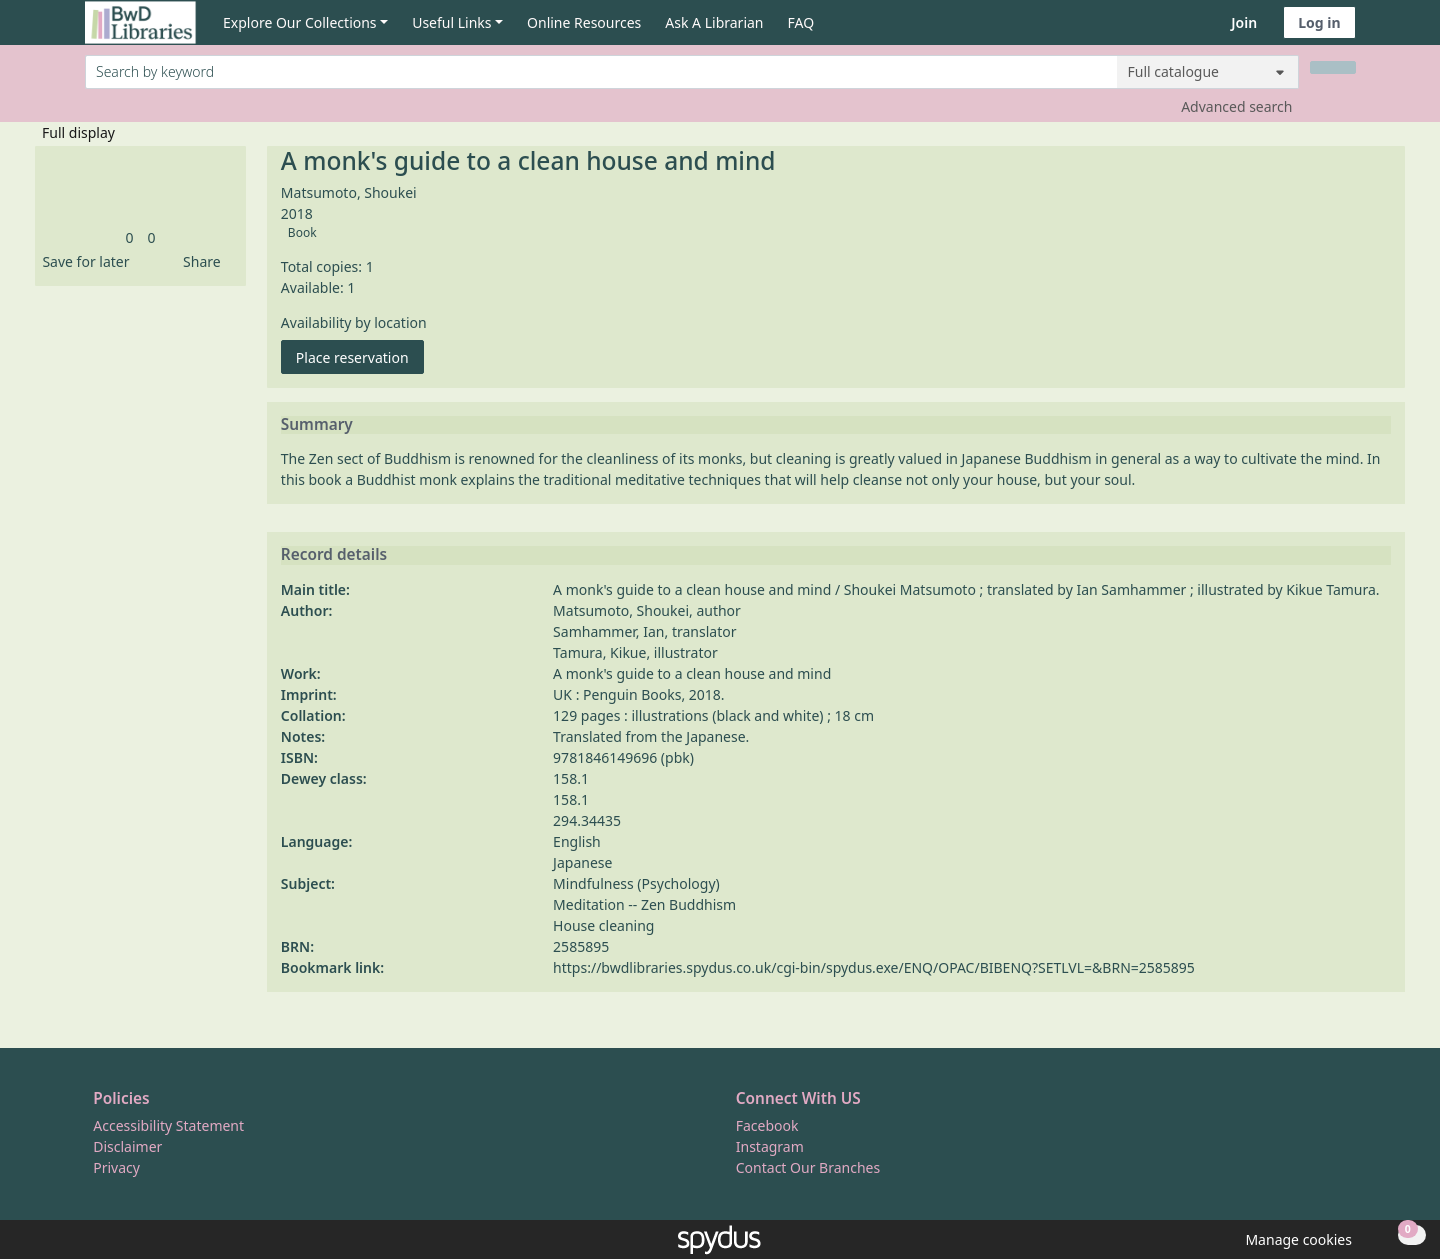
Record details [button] (334, 555)
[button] (82, 261)
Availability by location (354, 322)
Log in (1319, 22)
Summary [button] (317, 425)
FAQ (801, 22)
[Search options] (1208, 72)
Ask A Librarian (714, 22)
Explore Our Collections (300, 22)
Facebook (767, 1125)
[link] (129, 237)
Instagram (770, 1146)
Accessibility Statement (168, 1125)
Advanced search (1236, 106)
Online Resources (584, 22)
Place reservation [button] (360, 356)
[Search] (1333, 67)
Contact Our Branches (808, 1167)
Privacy (116, 1167)
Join (1244, 22)
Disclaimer (127, 1146)
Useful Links (451, 22)
